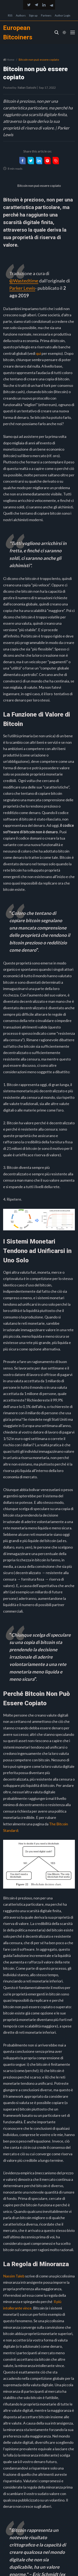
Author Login (62, 15)
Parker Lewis (22, 288)
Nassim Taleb (14, 2276)
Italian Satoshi (27, 87)
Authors (21, 15)
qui (38, 353)
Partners (46, 15)
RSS (10, 15)
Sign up (33, 15)
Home (8, 59)
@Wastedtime (23, 280)
